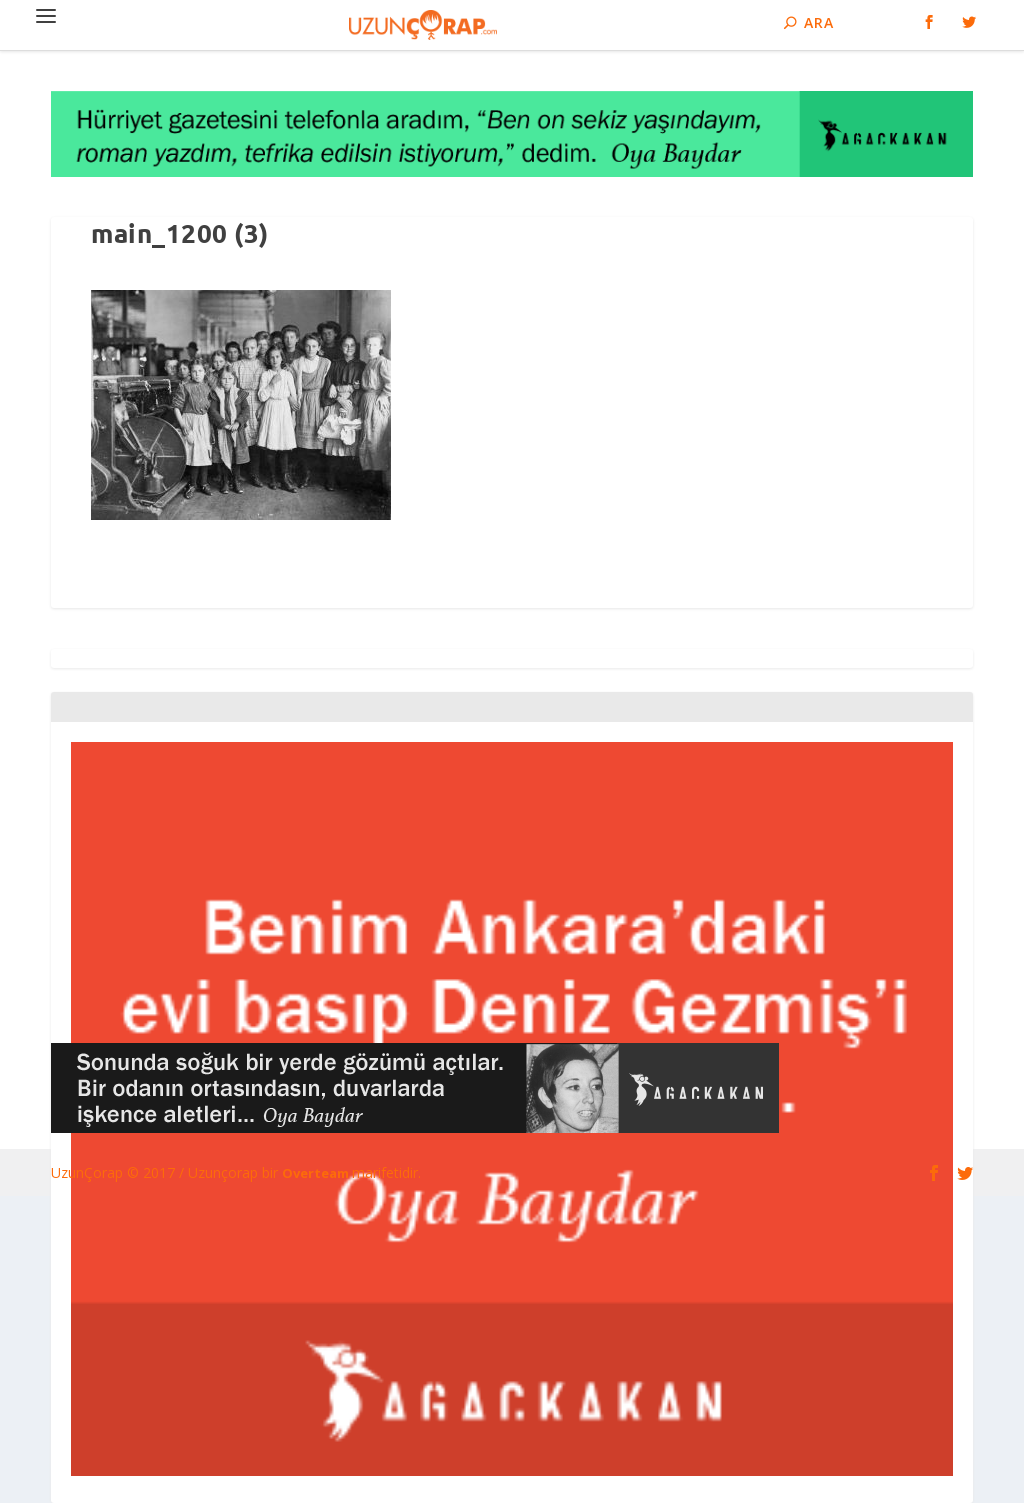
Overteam (317, 1173)
